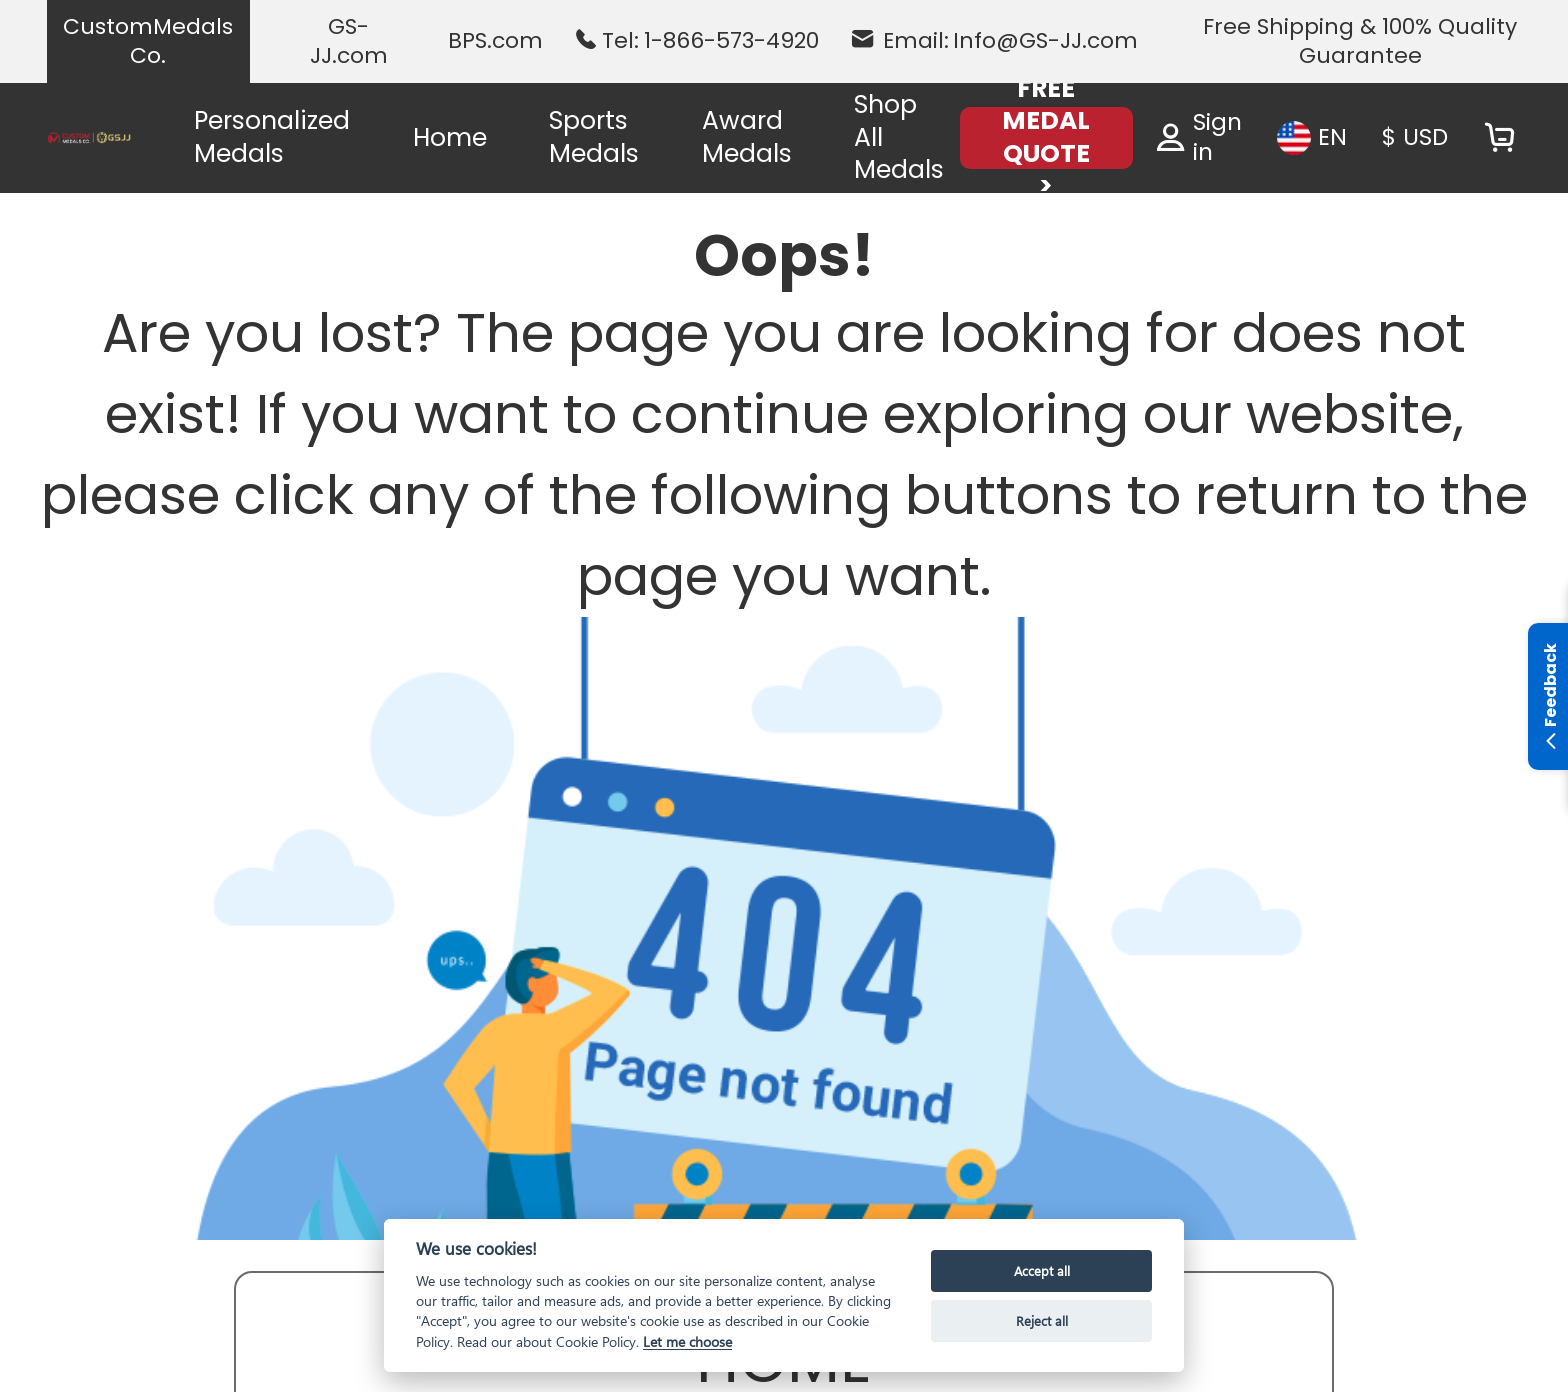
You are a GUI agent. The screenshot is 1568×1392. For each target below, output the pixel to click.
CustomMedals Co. (148, 41)
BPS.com (495, 41)
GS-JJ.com (349, 41)
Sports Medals (594, 137)
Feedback (1550, 699)
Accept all (1042, 1270)
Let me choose (687, 1341)
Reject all (1042, 1320)
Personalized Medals (272, 137)
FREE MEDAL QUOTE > (1046, 138)
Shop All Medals (899, 137)
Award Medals (747, 137)
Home (450, 137)
